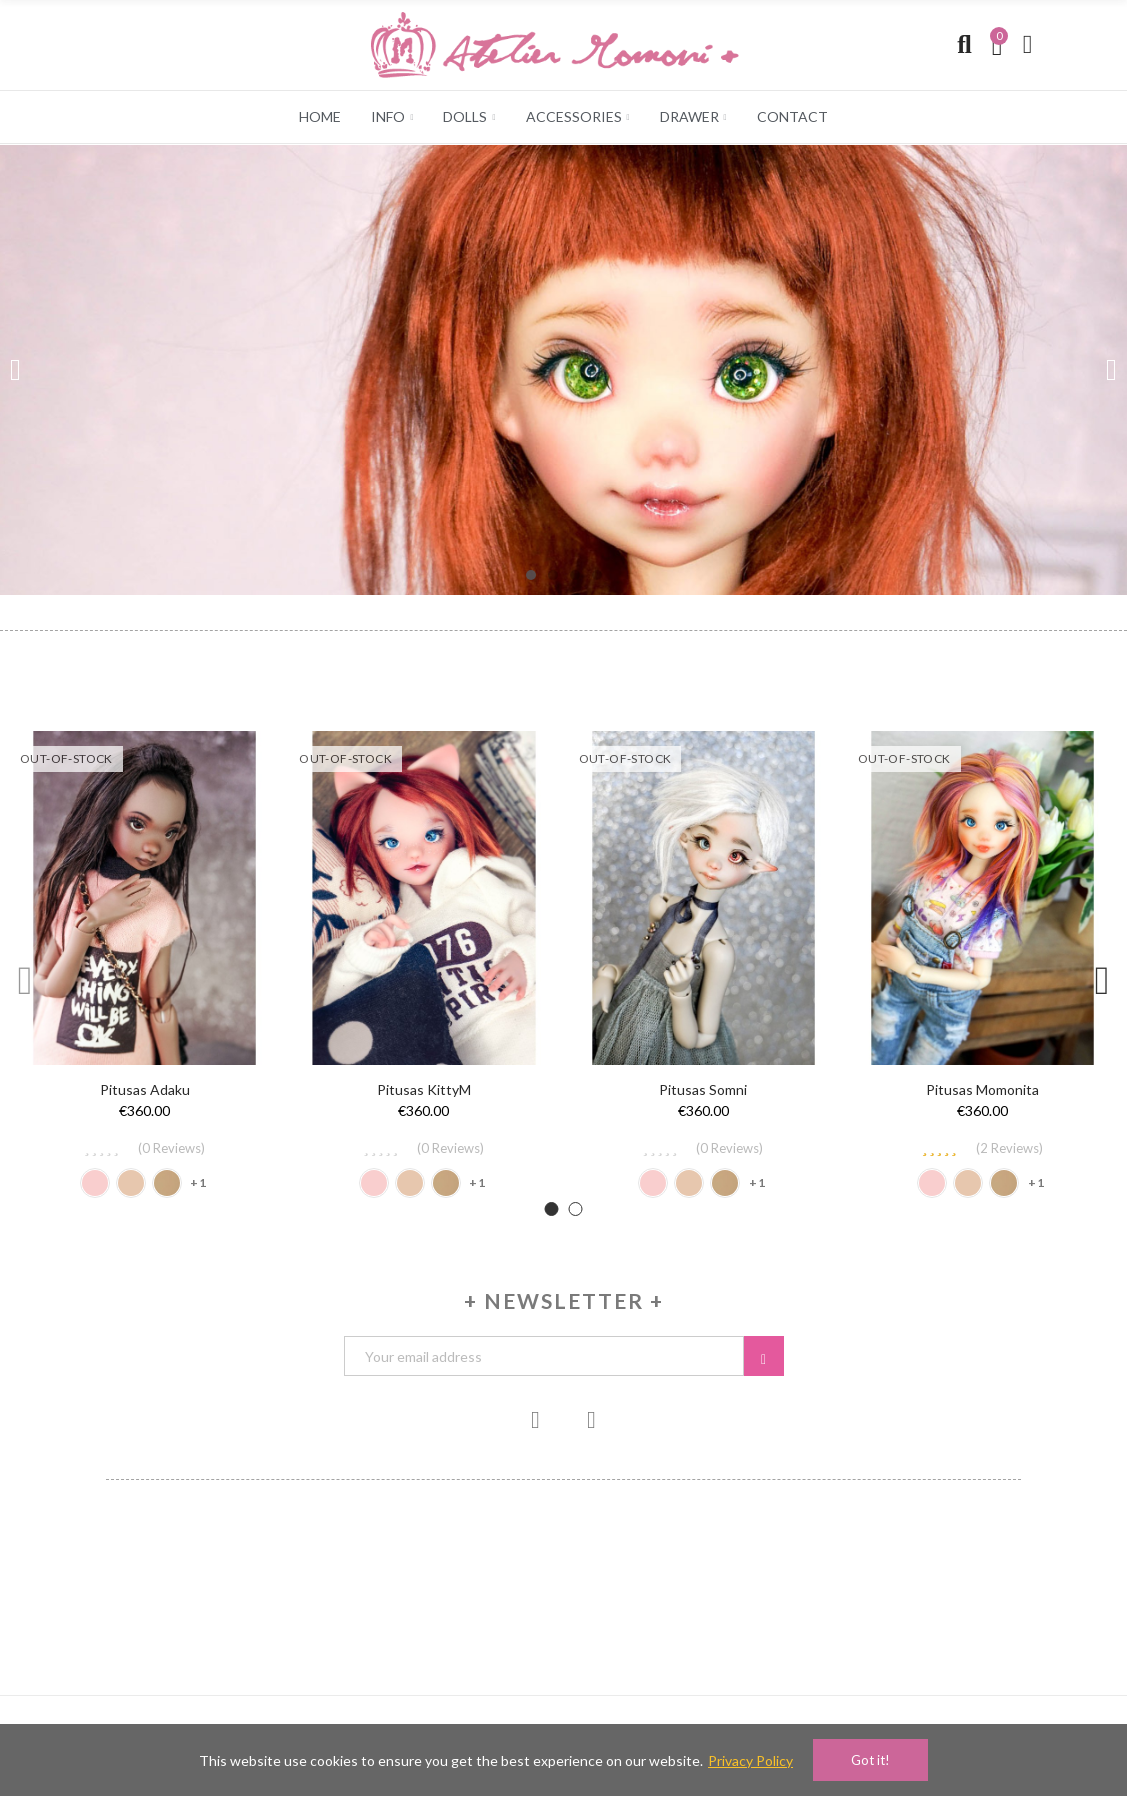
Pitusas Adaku (145, 1089)
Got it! (870, 1760)
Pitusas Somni (703, 1089)
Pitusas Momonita (982, 1089)
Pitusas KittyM (424, 1089)
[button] (531, 575)
